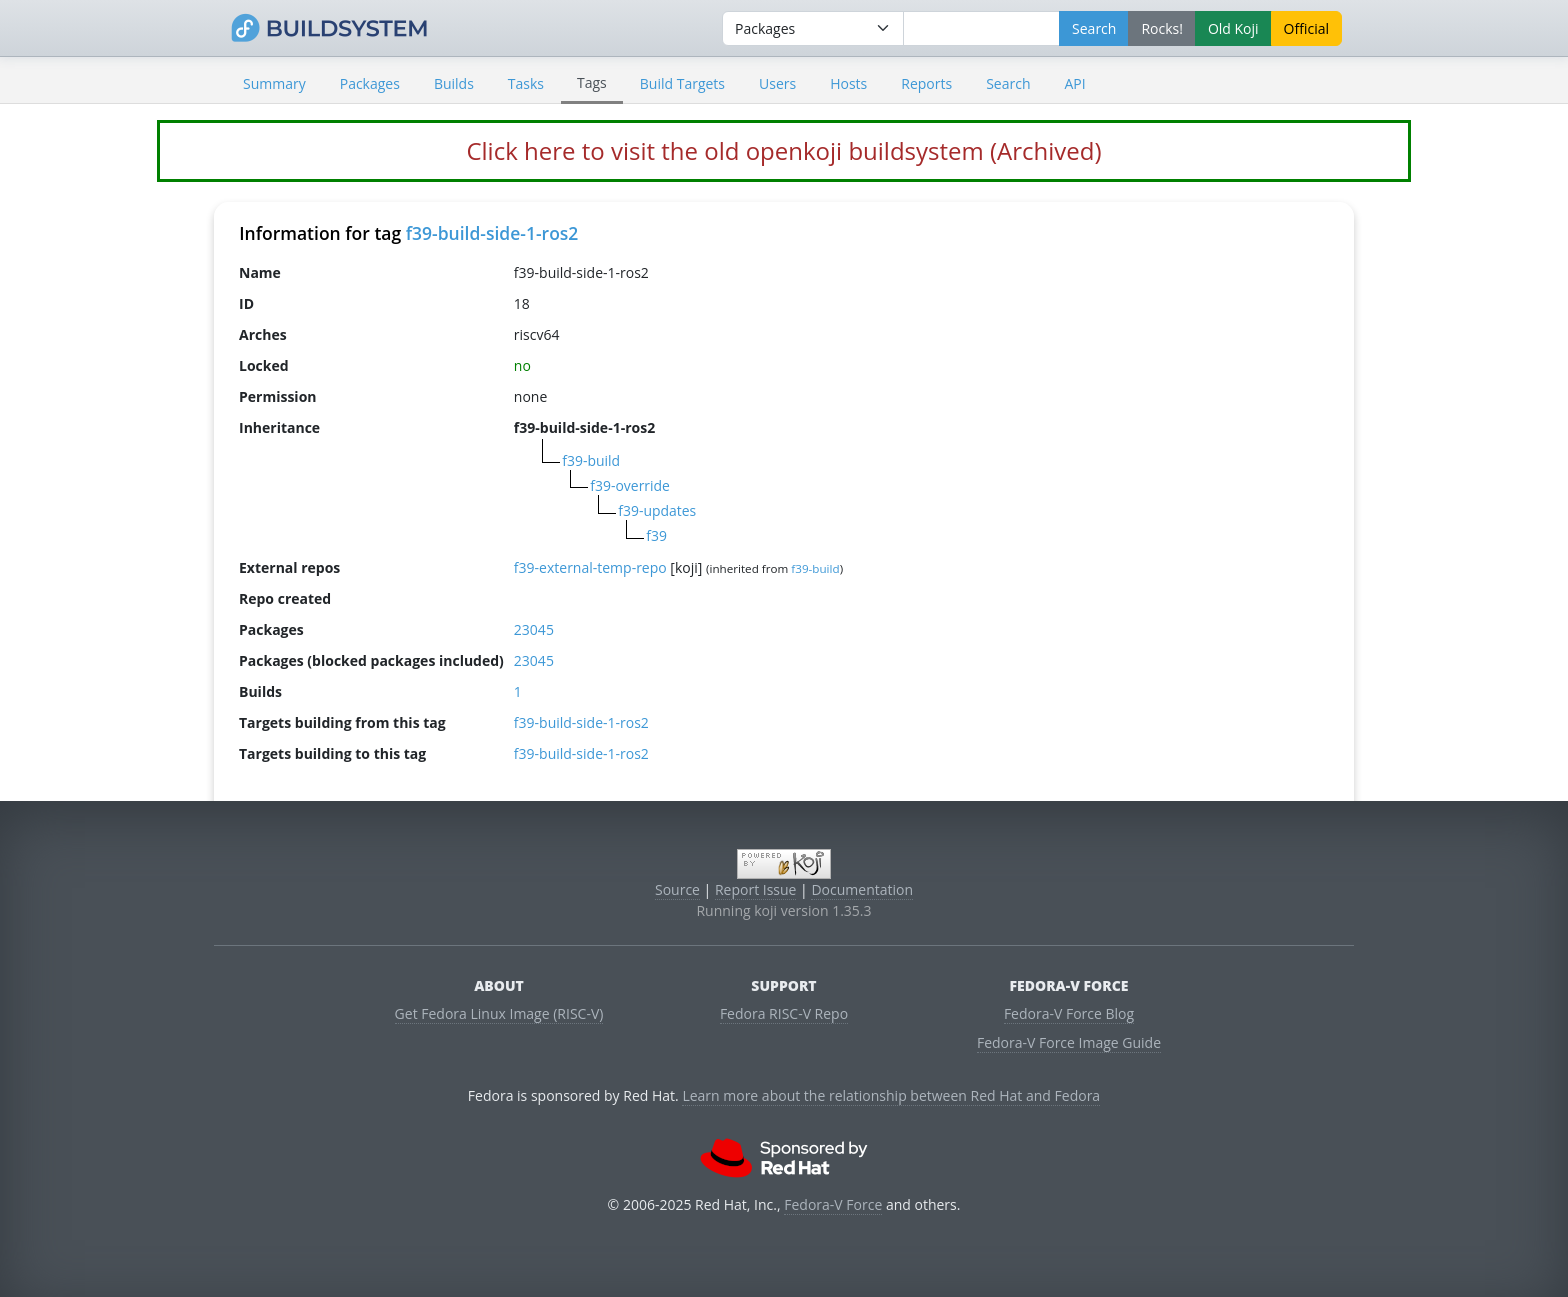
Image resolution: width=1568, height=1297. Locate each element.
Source (677, 889)
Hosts (848, 83)
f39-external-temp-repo (590, 567)
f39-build (591, 460)
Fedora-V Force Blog (1069, 1013)
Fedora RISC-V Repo (784, 1013)
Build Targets (682, 83)
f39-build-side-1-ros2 (492, 233)
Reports (926, 83)
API (1074, 83)
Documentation (862, 889)
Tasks (526, 83)
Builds (454, 83)
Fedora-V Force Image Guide (1069, 1042)
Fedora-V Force (833, 1204)
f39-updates (657, 510)
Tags (592, 82)
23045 (534, 629)
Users (777, 83)
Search (1008, 83)
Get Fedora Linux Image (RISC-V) (499, 1013)
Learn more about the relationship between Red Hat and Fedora (891, 1095)
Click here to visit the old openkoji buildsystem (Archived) (783, 150)
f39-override (630, 485)
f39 (656, 535)
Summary (274, 83)
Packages (370, 83)
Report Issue (756, 889)
